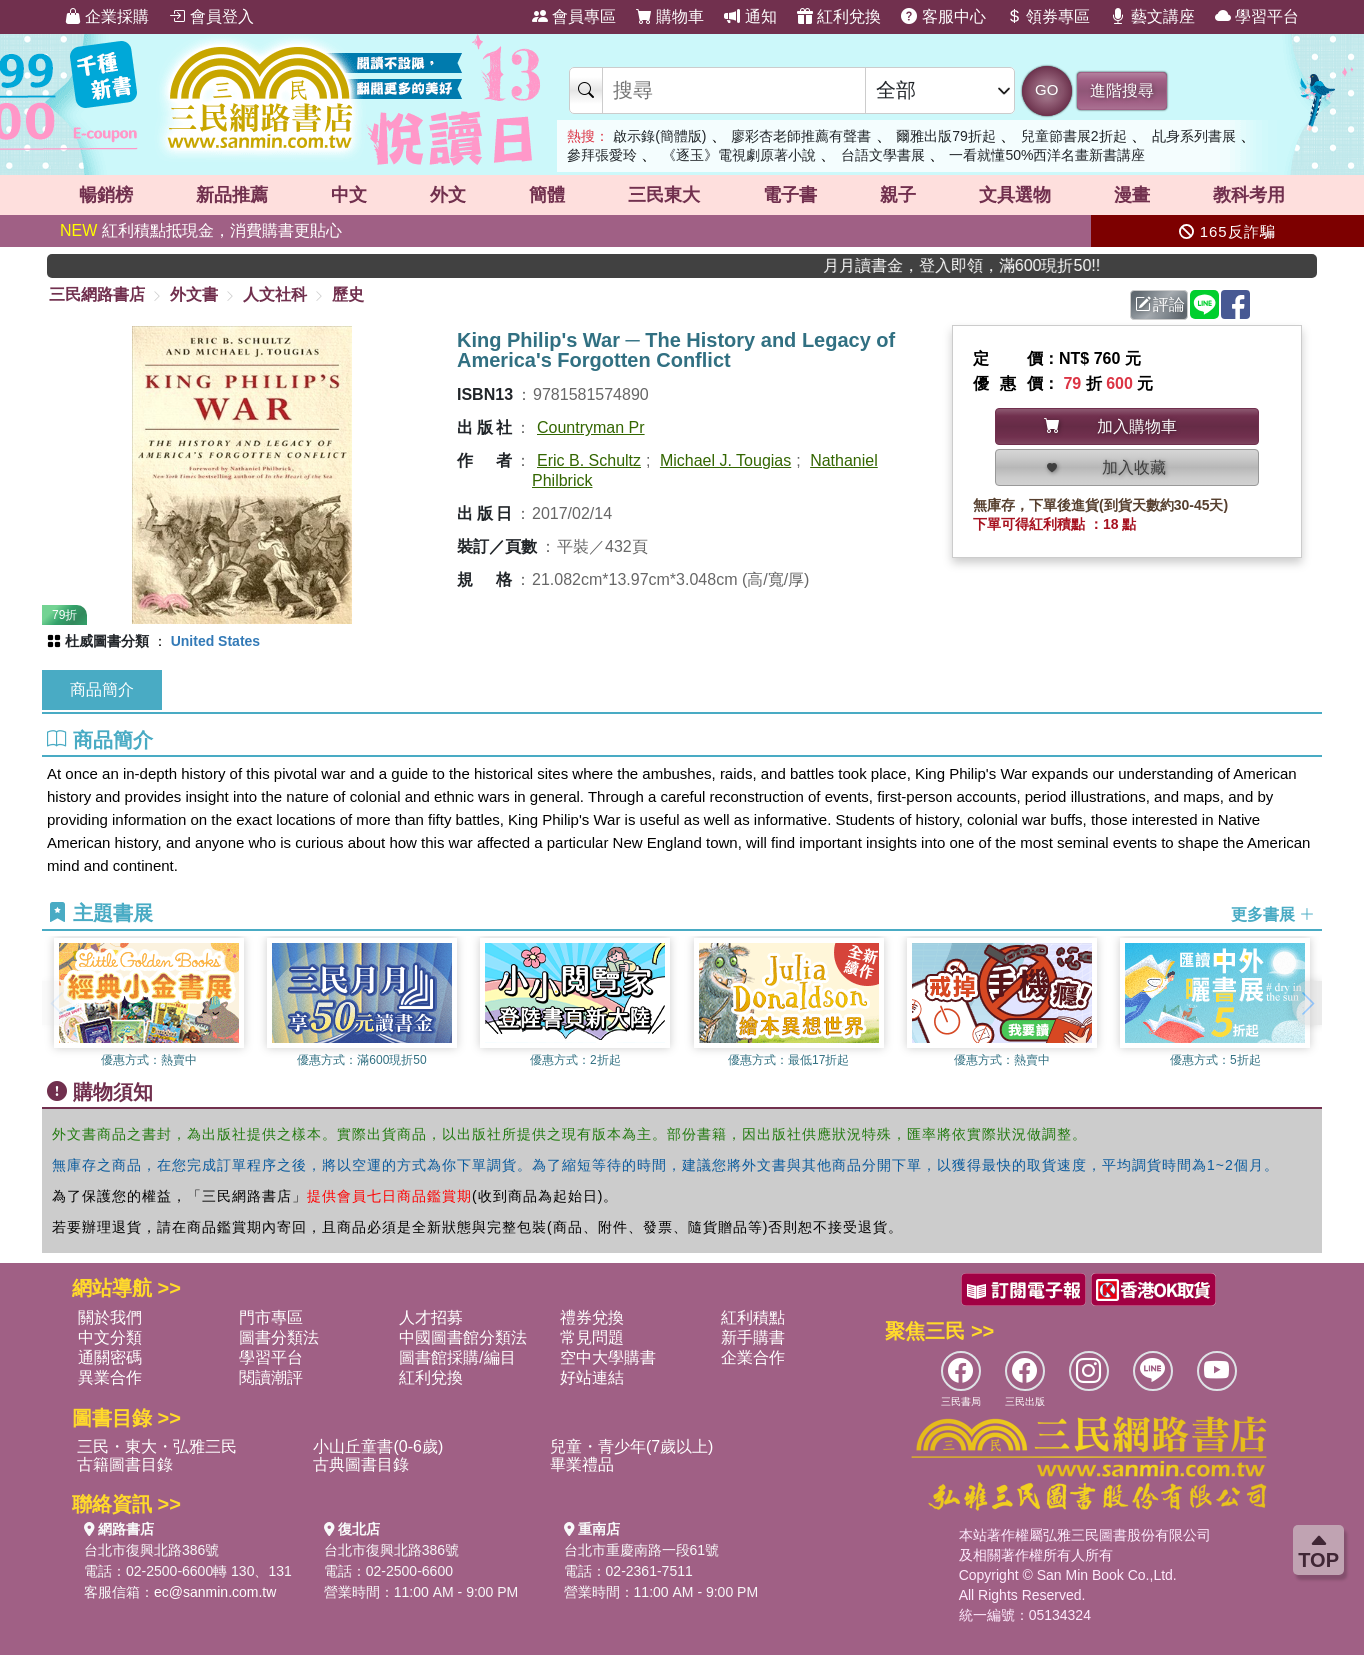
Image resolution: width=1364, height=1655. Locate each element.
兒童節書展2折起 (1074, 136)
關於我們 (110, 1317)
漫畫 (1132, 195)
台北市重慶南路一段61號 (642, 1550)
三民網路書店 (97, 294)
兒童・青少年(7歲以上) (632, 1446)
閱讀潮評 (271, 1377)
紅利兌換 (839, 16)
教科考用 (1249, 195)
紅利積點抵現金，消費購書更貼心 (201, 230)
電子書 (790, 195)
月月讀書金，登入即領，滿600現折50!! (1003, 265)
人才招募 (431, 1317)
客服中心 (943, 16)
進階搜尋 (1122, 90)
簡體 (547, 195)
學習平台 (1257, 16)
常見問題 (592, 1337)
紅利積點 (753, 1317)
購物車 (670, 16)
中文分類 (110, 1337)
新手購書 (753, 1337)
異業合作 (110, 1377)
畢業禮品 (582, 1464)
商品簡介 (102, 689)
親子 (898, 195)
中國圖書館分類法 (463, 1337)
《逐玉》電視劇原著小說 (739, 155)
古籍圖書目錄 (125, 1464)
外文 (448, 195)
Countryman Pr (591, 427)
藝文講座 (1152, 16)
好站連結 (592, 1377)
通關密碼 (110, 1357)
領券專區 (1048, 16)
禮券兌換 (592, 1317)
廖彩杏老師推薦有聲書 (801, 136)
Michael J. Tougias (725, 460)
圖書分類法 (279, 1337)
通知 (750, 16)
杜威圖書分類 (107, 641)
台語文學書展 (883, 155)
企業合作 (753, 1357)
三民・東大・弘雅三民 (157, 1446)
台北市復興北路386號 (151, 1550)
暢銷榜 (106, 195)
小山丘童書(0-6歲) (378, 1446)
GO (1046, 89)
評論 (1160, 304)
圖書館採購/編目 (457, 1357)
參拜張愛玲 (602, 155)
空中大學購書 (608, 1357)
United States (215, 641)
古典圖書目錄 (361, 1464)
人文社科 (275, 294)
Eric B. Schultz (589, 460)
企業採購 (107, 16)
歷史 (348, 294)
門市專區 (271, 1317)
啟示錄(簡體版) (659, 136)
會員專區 (574, 16)
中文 (349, 195)
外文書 (194, 294)
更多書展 (1273, 914)
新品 (232, 195)
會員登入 (211, 16)
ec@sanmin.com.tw (215, 1592)
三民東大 (664, 195)
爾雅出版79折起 (946, 136)
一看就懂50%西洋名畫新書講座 (1047, 155)
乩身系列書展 (1194, 136)
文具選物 (1015, 195)
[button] (1307, 1003)
